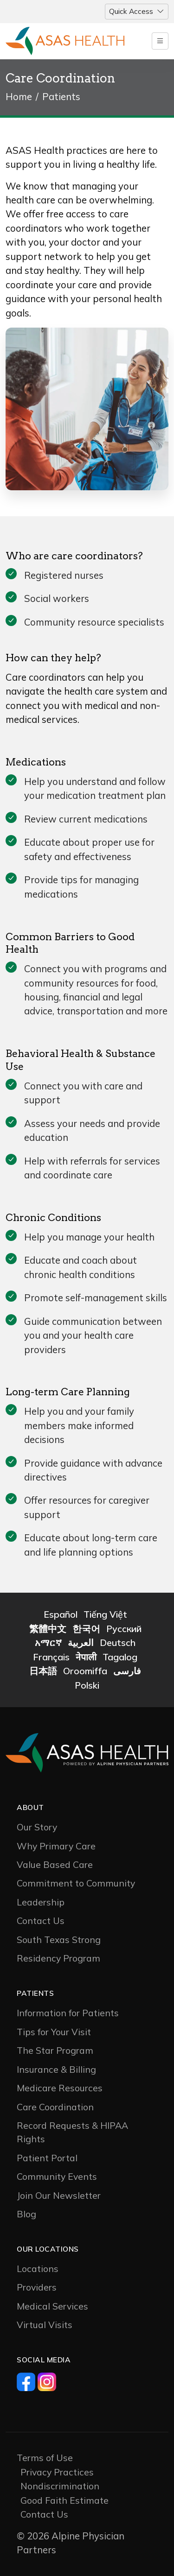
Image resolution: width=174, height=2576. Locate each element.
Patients (61, 96)
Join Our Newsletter (59, 2195)
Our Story (37, 1827)
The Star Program (55, 2050)
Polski (87, 1685)
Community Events (57, 2176)
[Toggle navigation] (136, 11)
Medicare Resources (60, 2088)
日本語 (43, 1671)
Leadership (40, 1902)
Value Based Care (55, 1864)
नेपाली (86, 1657)
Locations (37, 2268)
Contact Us (40, 1920)
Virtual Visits (44, 2324)
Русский (124, 1628)
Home (19, 96)
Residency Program (58, 1958)
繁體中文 (47, 1628)
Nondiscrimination (59, 2486)
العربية (81, 1642)
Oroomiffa (85, 1671)
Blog (26, 2214)
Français (51, 1657)
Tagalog (120, 1657)
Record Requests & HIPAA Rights (72, 2132)
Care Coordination (55, 2107)
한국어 (86, 1628)
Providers (37, 2287)
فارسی (127, 1671)
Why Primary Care (56, 1846)
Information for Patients (68, 2013)
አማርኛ (48, 1642)
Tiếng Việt (105, 1614)
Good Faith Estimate (64, 2500)
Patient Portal (47, 2158)
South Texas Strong (59, 1939)
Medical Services (52, 2306)
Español (60, 1614)
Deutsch (117, 1642)
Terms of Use (45, 2457)
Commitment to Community (76, 1883)
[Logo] (65, 41)
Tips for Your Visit (54, 2032)
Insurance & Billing (56, 2069)
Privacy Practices (57, 2472)
